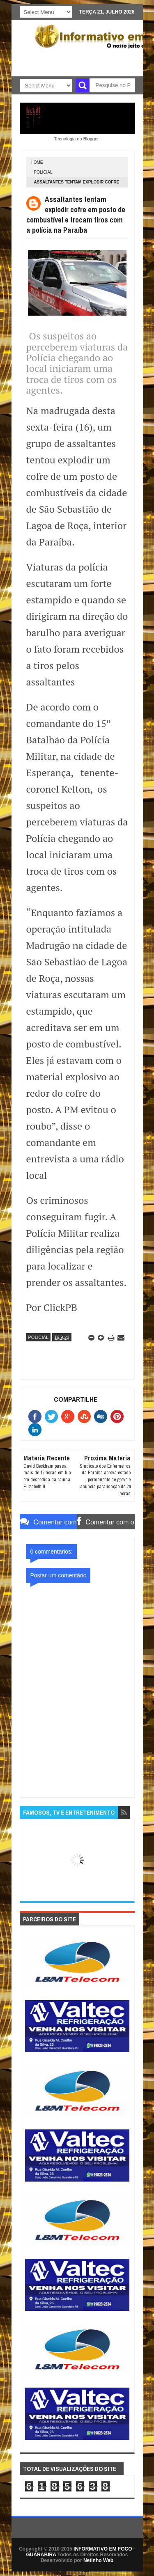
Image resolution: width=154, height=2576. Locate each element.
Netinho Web (98, 2560)
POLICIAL (43, 172)
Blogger (91, 138)
